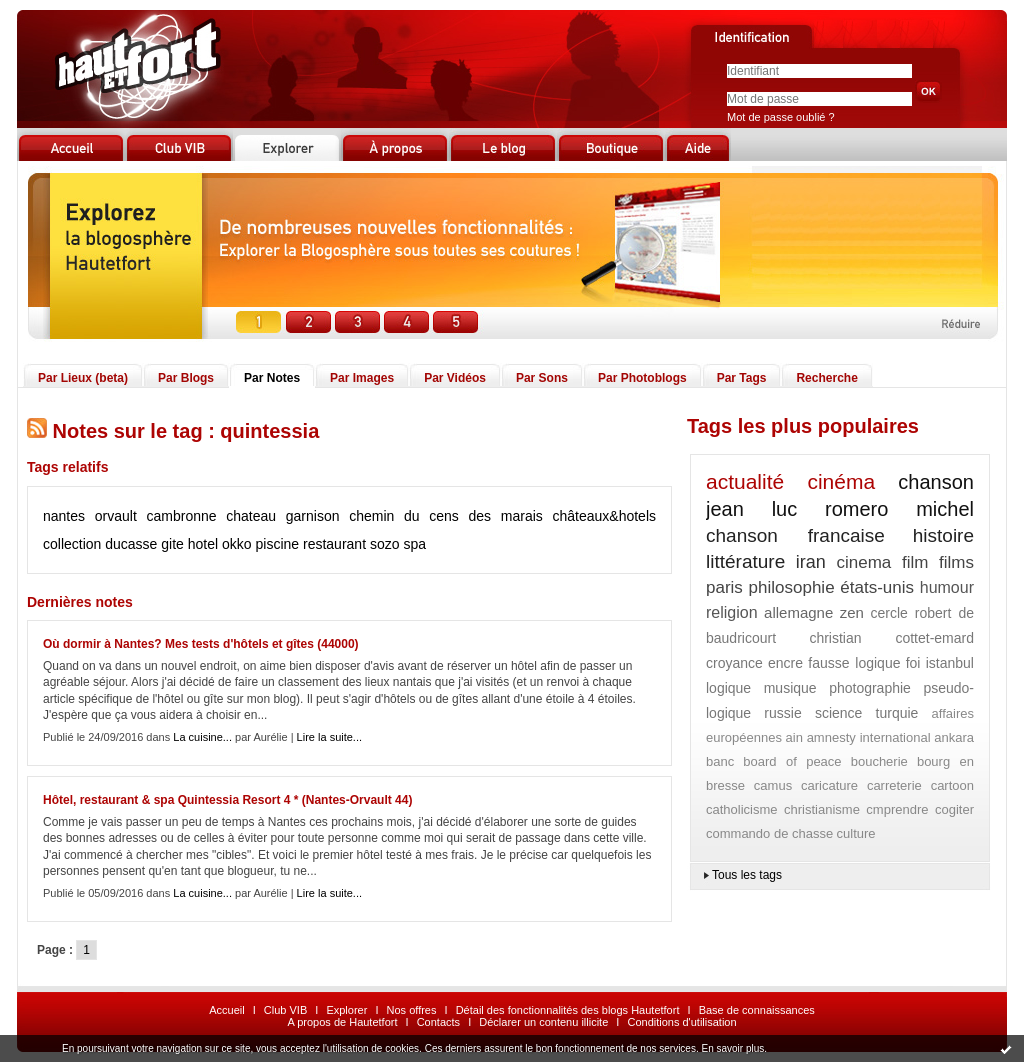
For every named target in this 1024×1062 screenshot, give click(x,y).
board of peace (792, 761)
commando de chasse (769, 833)
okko (237, 544)
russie (782, 713)
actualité (745, 481)
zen (852, 612)
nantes (64, 516)
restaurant (334, 544)
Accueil (226, 1010)
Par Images (362, 378)
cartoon (952, 785)
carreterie (894, 785)
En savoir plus (732, 1048)
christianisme (822, 809)
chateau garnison (282, 516)
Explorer (346, 1010)
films (956, 562)
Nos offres (412, 1010)
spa (414, 544)
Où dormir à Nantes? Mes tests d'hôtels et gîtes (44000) (201, 644)
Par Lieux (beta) (83, 378)
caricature (829, 785)
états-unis (877, 587)
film (915, 562)
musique (790, 688)
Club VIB (285, 1010)
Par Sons (542, 378)
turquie (897, 713)
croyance (734, 663)
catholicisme (742, 809)
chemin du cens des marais (446, 516)
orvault (116, 516)
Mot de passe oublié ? (781, 117)
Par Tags (742, 378)
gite (172, 544)
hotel (203, 544)
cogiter (954, 809)
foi (913, 663)
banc (720, 761)
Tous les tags (747, 875)
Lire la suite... (329, 737)
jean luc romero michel (840, 509)
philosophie (792, 587)
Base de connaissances (757, 1010)
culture (856, 833)
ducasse (131, 544)
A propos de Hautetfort (342, 1022)
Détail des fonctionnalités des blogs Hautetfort (568, 1010)
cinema (864, 562)
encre (785, 663)
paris (724, 587)
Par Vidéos (455, 378)
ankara (954, 737)
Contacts (438, 1022)
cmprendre (897, 809)
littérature (745, 561)
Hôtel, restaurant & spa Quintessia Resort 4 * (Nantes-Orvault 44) (227, 800)
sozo (385, 544)
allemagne (798, 612)
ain (794, 737)
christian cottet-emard (891, 638)
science (838, 713)
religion (732, 612)
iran (811, 562)
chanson (936, 482)
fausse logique (854, 663)
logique (728, 688)
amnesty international (869, 737)
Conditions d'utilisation (681, 1022)
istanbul (950, 663)
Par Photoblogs (642, 378)
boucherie (879, 761)
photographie (870, 688)
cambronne (181, 516)
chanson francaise (795, 535)
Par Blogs (186, 378)
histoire (943, 535)
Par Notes (272, 378)
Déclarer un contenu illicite (543, 1022)
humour (947, 587)
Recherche (826, 378)
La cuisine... (202, 737)
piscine (278, 544)
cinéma (841, 481)
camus (773, 785)
